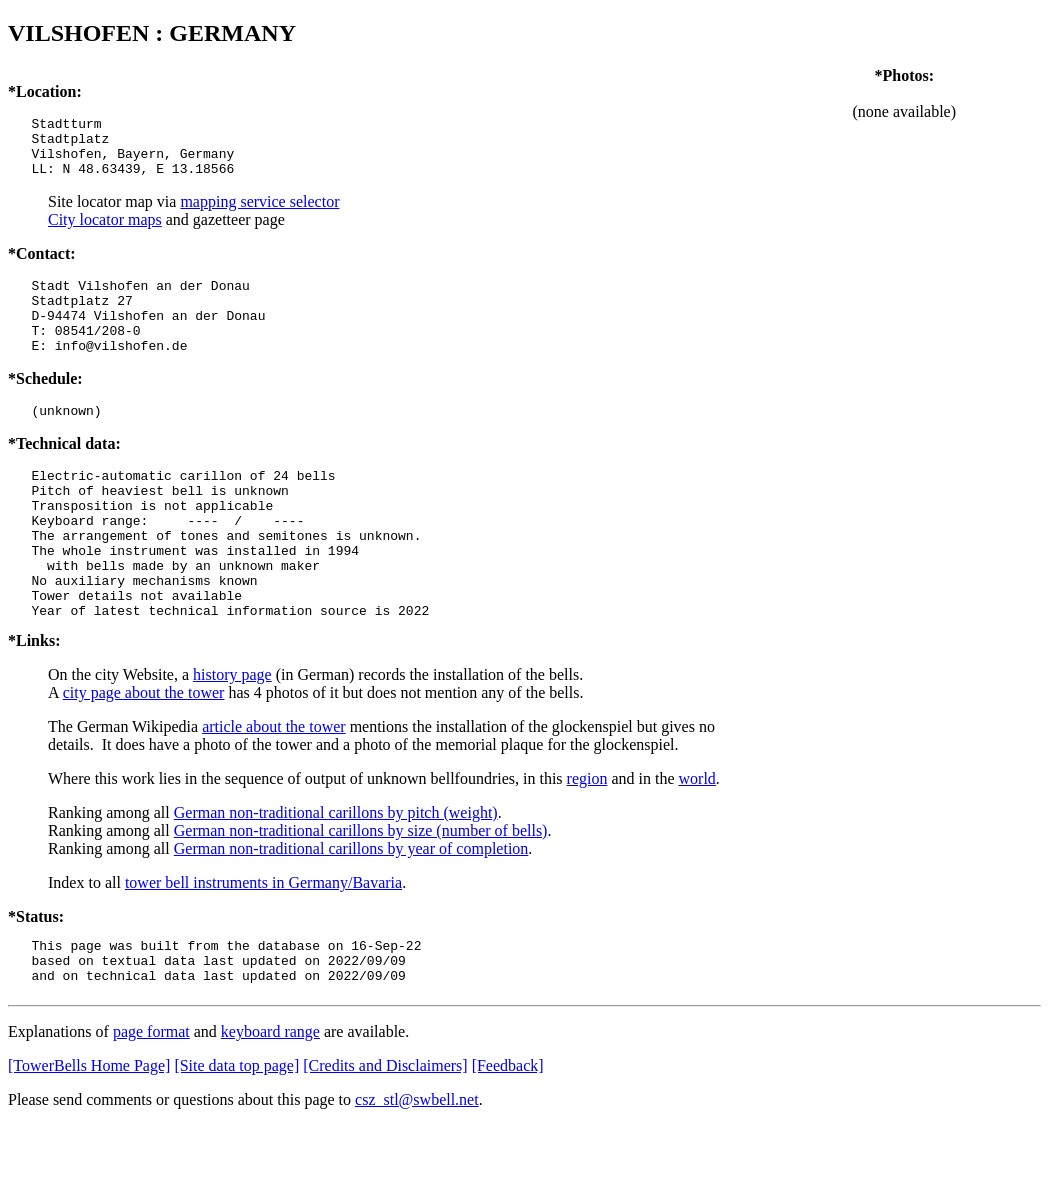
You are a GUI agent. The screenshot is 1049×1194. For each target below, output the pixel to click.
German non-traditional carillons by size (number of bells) (361, 890)
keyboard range (270, 1100)
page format (151, 1100)
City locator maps (105, 231)
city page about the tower (144, 752)
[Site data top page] (236, 1134)
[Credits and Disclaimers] (385, 1134)
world (697, 838)
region (587, 838)
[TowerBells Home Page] (89, 1134)
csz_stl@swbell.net (417, 1168)
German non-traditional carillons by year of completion (351, 908)
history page (232, 734)
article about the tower (274, 786)
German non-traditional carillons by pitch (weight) (336, 872)
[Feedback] (508, 1134)
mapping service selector (259, 213)
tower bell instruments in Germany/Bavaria (263, 942)
